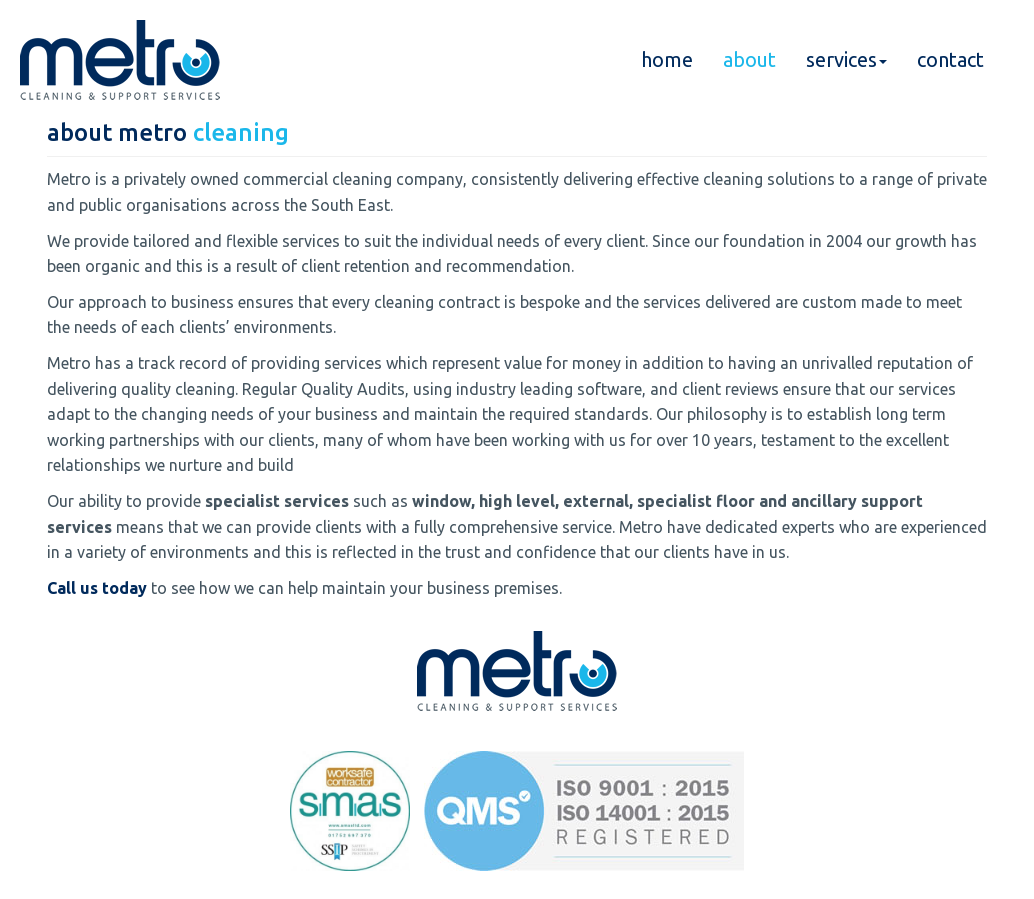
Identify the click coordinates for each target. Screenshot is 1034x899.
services (846, 59)
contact (950, 59)
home (667, 59)
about (749, 59)
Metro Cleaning (120, 60)
